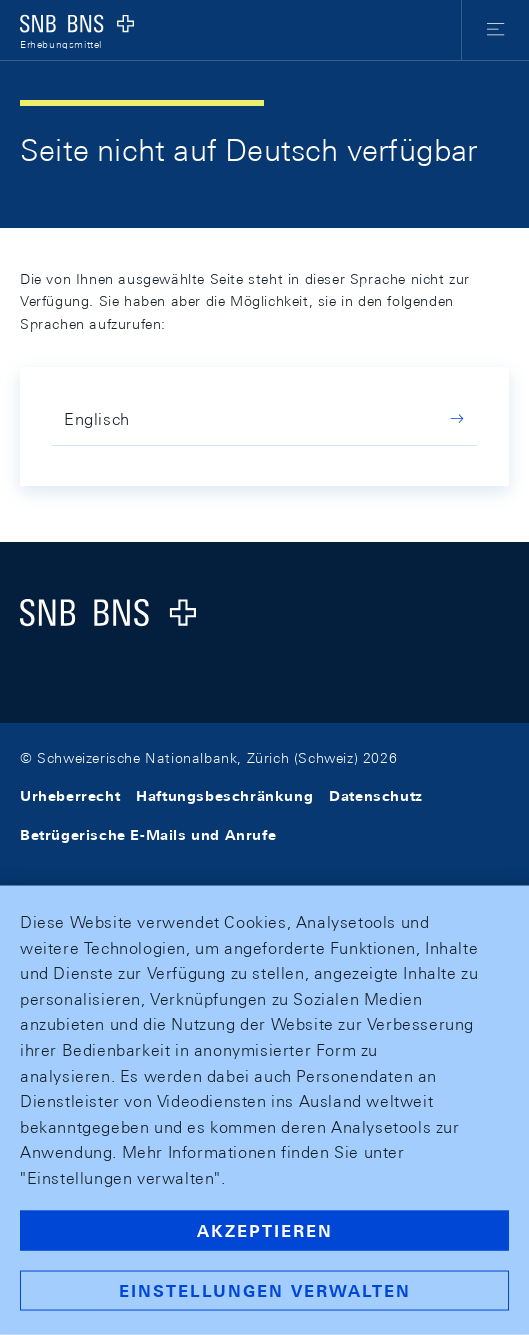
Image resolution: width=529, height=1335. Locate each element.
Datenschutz (376, 796)
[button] (495, 30)
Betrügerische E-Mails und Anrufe (148, 835)
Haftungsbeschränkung (224, 796)
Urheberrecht (70, 796)
